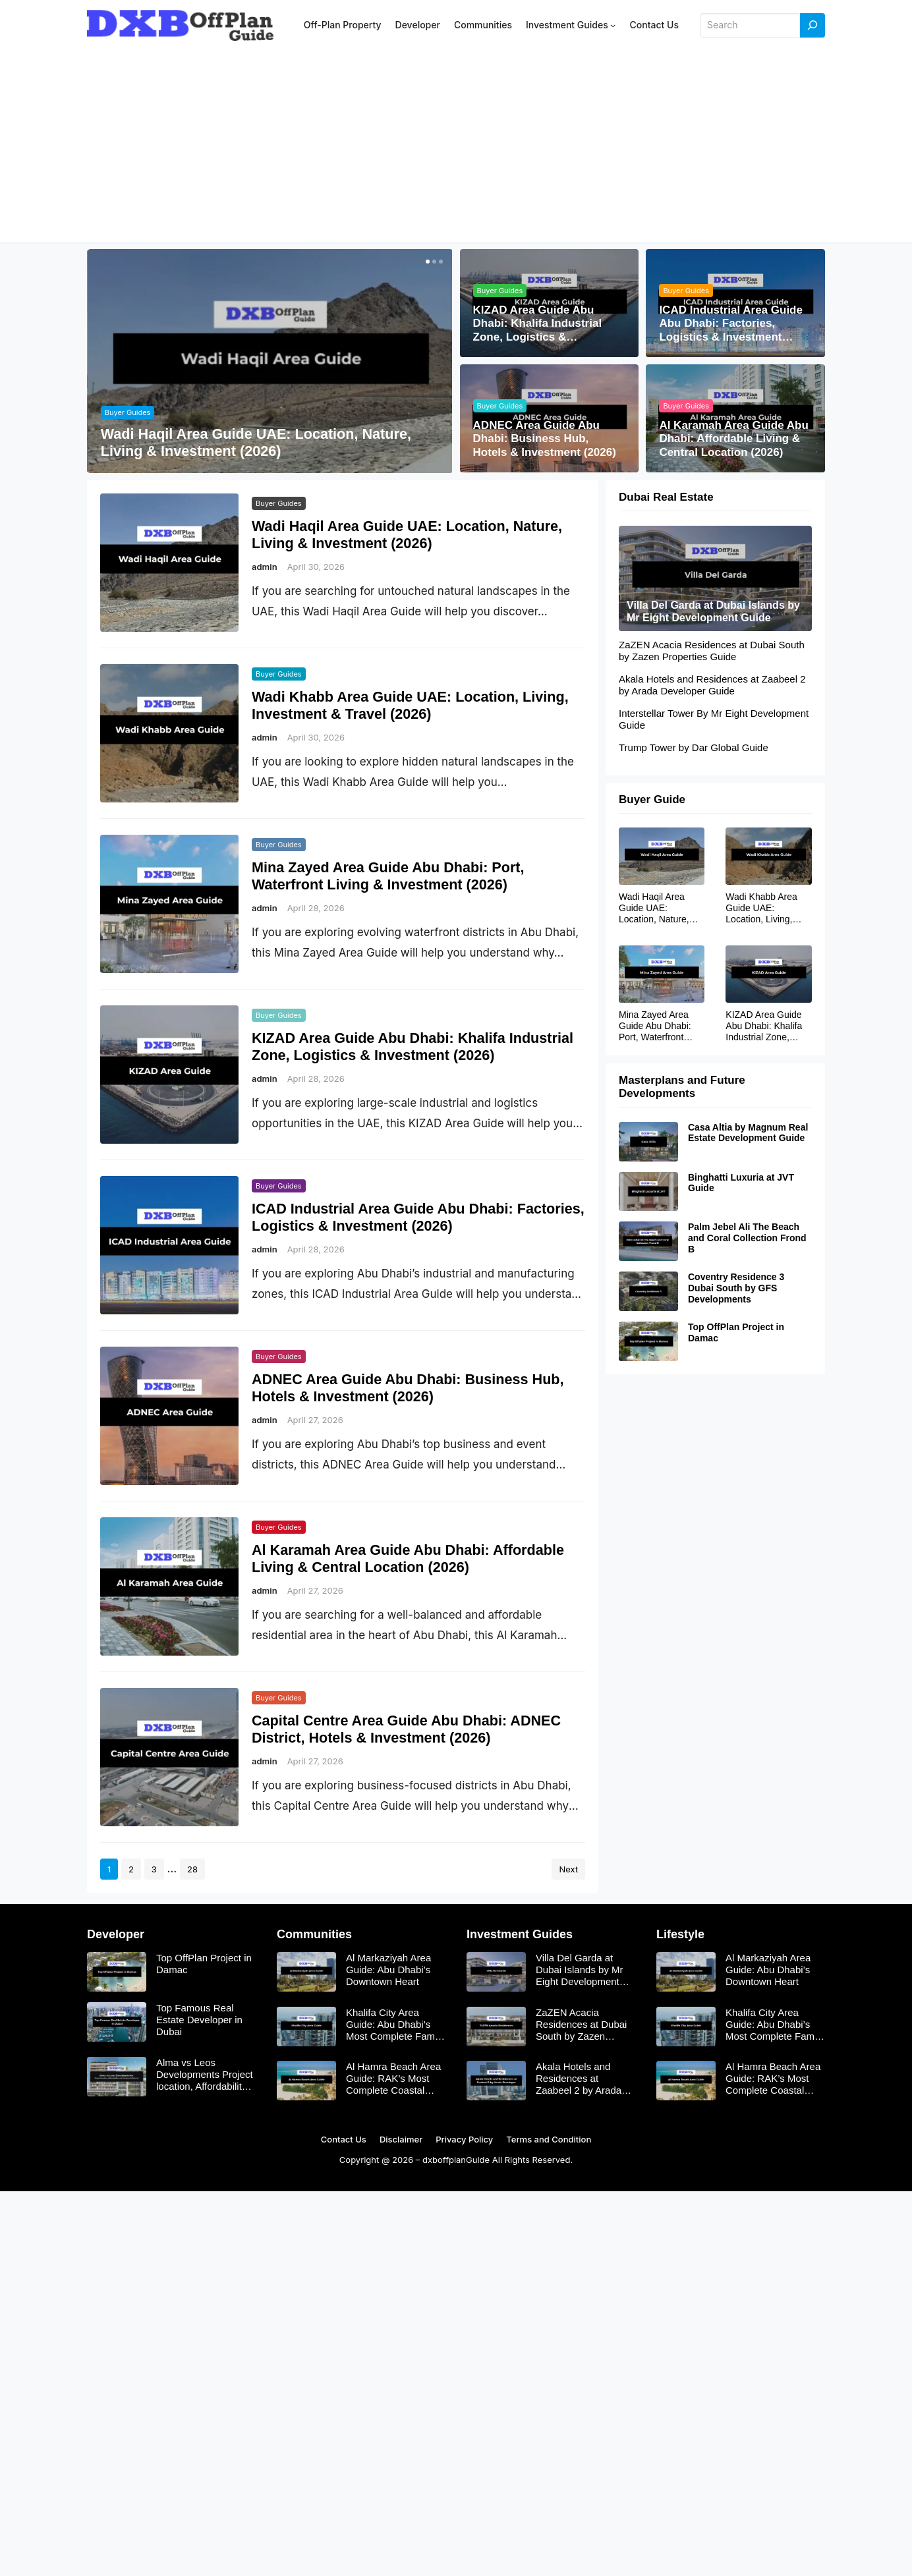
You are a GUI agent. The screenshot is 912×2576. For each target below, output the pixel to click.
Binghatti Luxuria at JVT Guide (741, 1183)
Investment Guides (520, 1934)
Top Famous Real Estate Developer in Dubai (199, 2019)
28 (192, 1869)
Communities (314, 1934)
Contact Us (343, 2139)
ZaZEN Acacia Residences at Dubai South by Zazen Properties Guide (712, 650)
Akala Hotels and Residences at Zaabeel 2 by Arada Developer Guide (712, 684)
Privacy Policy (464, 2139)
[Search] (812, 25)
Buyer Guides (128, 412)
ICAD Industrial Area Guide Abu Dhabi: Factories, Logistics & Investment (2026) (731, 324)
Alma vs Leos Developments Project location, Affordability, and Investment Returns (204, 2074)
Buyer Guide (652, 799)
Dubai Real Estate (666, 497)
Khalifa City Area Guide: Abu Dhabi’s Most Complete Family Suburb (395, 2024)
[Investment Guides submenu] (612, 25)
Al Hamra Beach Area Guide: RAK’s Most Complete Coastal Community (393, 2078)
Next (568, 1869)
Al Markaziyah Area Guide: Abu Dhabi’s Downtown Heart (388, 1969)
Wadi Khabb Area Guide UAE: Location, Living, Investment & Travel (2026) (410, 705)
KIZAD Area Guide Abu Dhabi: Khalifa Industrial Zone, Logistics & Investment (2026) (537, 324)
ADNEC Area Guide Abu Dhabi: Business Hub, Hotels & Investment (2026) (544, 439)
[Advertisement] (456, 149)
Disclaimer (401, 2139)
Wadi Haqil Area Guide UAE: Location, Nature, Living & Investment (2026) (256, 442)
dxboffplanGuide (456, 2159)
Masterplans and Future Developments (682, 1087)
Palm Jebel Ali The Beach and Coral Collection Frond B (747, 1238)
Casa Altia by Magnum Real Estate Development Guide (748, 1133)
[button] (426, 262)
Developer (115, 1934)
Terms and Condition (548, 2139)
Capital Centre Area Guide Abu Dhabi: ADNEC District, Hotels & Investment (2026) (406, 1729)
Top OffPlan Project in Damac (736, 1332)
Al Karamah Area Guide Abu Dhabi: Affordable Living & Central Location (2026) (733, 439)
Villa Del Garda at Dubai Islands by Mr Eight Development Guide (713, 611)
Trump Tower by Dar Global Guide (693, 747)
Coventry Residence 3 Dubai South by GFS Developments (736, 1288)
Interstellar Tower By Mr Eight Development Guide (714, 719)
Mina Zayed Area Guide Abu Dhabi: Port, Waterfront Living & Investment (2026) (388, 876)
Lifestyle (680, 1934)
